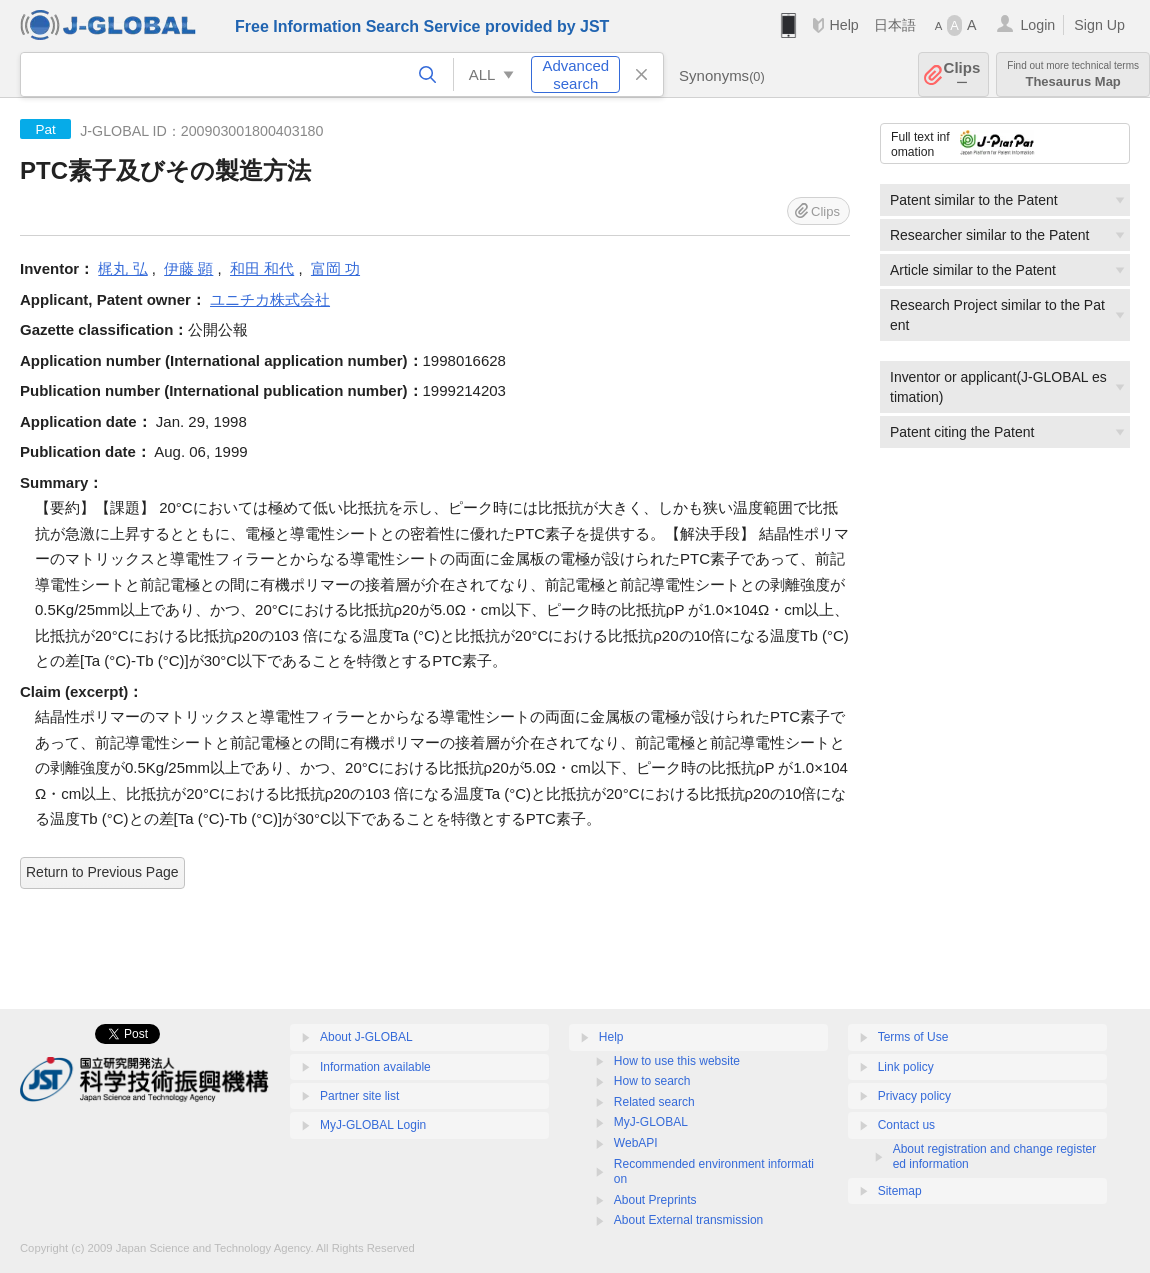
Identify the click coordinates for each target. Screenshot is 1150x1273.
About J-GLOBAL (366, 1037)
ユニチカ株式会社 (270, 299)
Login (1037, 25)
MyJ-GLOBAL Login (373, 1125)
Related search (654, 1102)
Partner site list (359, 1096)
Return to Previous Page (102, 872)
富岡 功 (335, 268)
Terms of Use (913, 1037)
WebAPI (636, 1143)
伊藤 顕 (188, 268)
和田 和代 (262, 268)
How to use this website (677, 1061)
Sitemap (900, 1191)
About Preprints (655, 1200)
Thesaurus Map (1073, 74)
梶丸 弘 (122, 268)
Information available (375, 1067)
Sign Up (1099, 25)
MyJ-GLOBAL (651, 1122)
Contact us (906, 1125)
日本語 (895, 25)
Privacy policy (914, 1096)
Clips (962, 74)
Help (843, 25)
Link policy (906, 1067)
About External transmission (688, 1220)
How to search (652, 1081)
